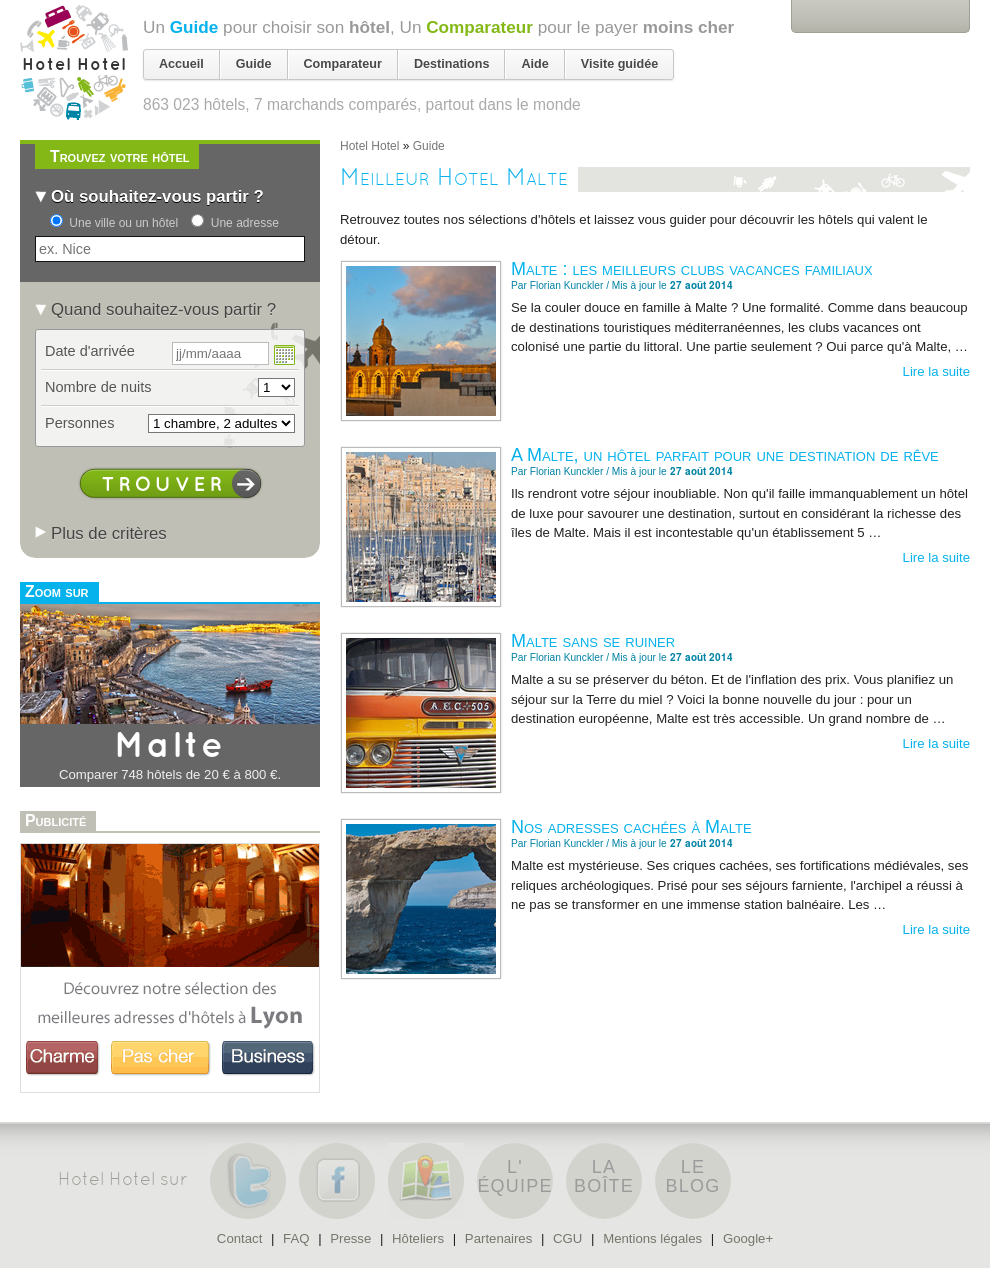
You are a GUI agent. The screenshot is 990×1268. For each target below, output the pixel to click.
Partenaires (498, 1238)
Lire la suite (936, 371)
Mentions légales (652, 1238)
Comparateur (479, 27)
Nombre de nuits (98, 387)
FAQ (296, 1238)
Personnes (79, 423)
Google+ (748, 1238)
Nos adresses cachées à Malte (631, 827)
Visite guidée (619, 64)
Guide (194, 27)
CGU (567, 1238)
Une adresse (245, 223)
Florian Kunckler (567, 285)
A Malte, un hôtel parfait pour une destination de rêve (725, 455)
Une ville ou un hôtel (123, 223)
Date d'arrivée (90, 351)
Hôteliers (418, 1238)
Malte (170, 746)
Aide (534, 64)
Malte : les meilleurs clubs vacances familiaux (692, 269)
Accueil (181, 64)
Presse (350, 1238)
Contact (239, 1238)
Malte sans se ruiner (593, 641)
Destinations (452, 64)
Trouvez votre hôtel (119, 156)
